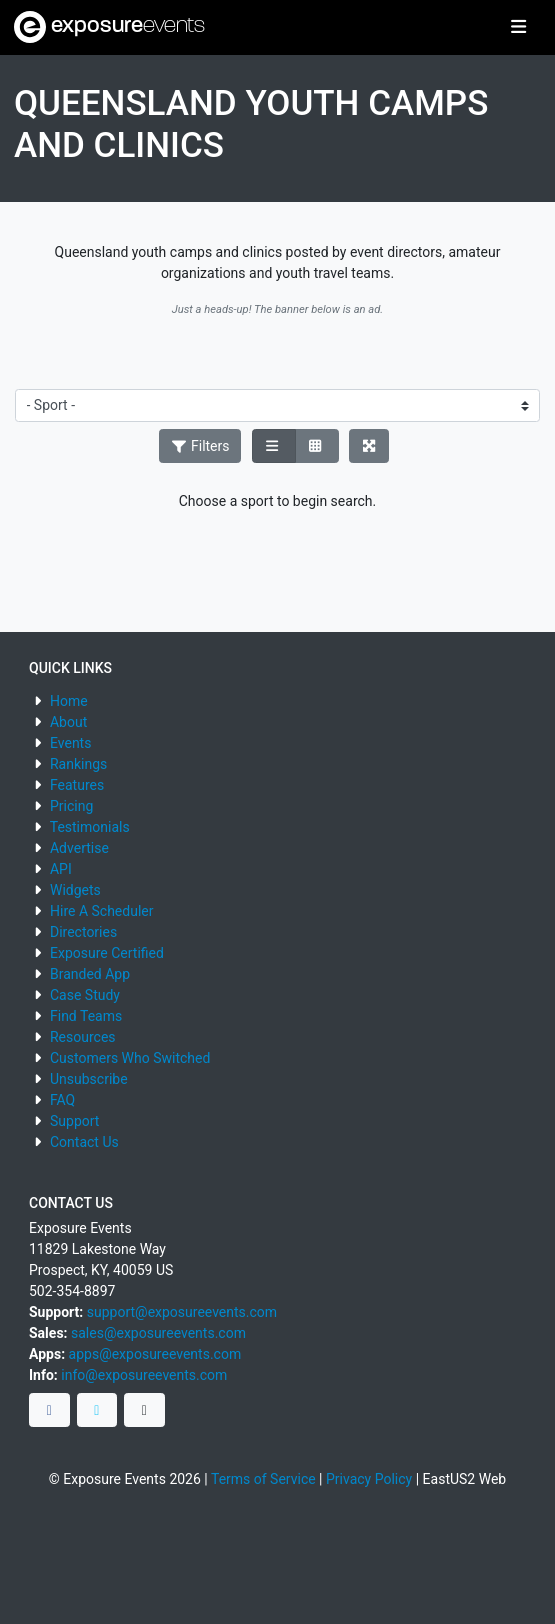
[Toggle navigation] (518, 28)
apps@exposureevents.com (155, 1354)
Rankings (78, 764)
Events (70, 743)
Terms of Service (263, 1479)
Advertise (79, 848)
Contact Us (84, 1142)
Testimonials (90, 827)
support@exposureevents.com (182, 1312)
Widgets (75, 890)
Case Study (85, 995)
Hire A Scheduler (101, 911)
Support (74, 1121)
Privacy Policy (369, 1479)
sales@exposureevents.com (158, 1333)
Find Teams (86, 1016)
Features (77, 785)
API (61, 869)
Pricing (71, 806)
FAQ (62, 1100)
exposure (109, 27)
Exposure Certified (107, 953)
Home (69, 701)
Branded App (90, 974)
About (68, 722)
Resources (83, 1037)
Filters (200, 446)
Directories (83, 932)
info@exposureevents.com (144, 1375)
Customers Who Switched (130, 1058)
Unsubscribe (89, 1079)
